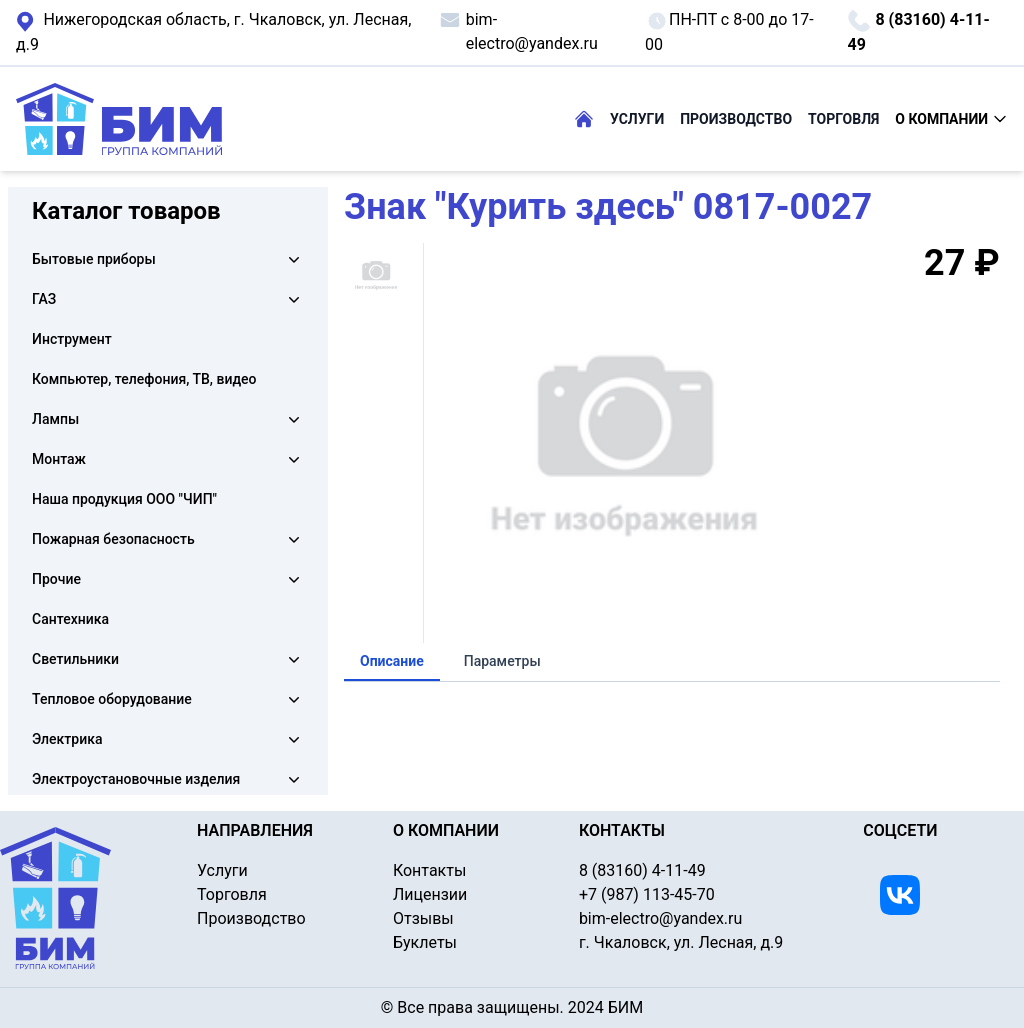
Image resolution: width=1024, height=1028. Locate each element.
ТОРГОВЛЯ (843, 119)
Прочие (56, 579)
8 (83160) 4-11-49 (918, 31)
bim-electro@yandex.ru (518, 30)
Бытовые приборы (94, 259)
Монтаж (59, 459)
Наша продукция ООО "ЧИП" (124, 499)
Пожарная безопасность (113, 539)
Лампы (55, 419)
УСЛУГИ (637, 119)
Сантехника (70, 619)
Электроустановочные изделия (136, 779)
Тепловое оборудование (112, 699)
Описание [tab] (392, 661)
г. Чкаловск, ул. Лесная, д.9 (213, 31)
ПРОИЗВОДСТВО (736, 119)
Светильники (75, 659)
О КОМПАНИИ (951, 119)
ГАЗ (44, 299)
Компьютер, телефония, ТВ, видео (144, 379)
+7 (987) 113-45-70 (647, 894)
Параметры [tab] (502, 661)
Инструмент (72, 339)
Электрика (67, 739)
